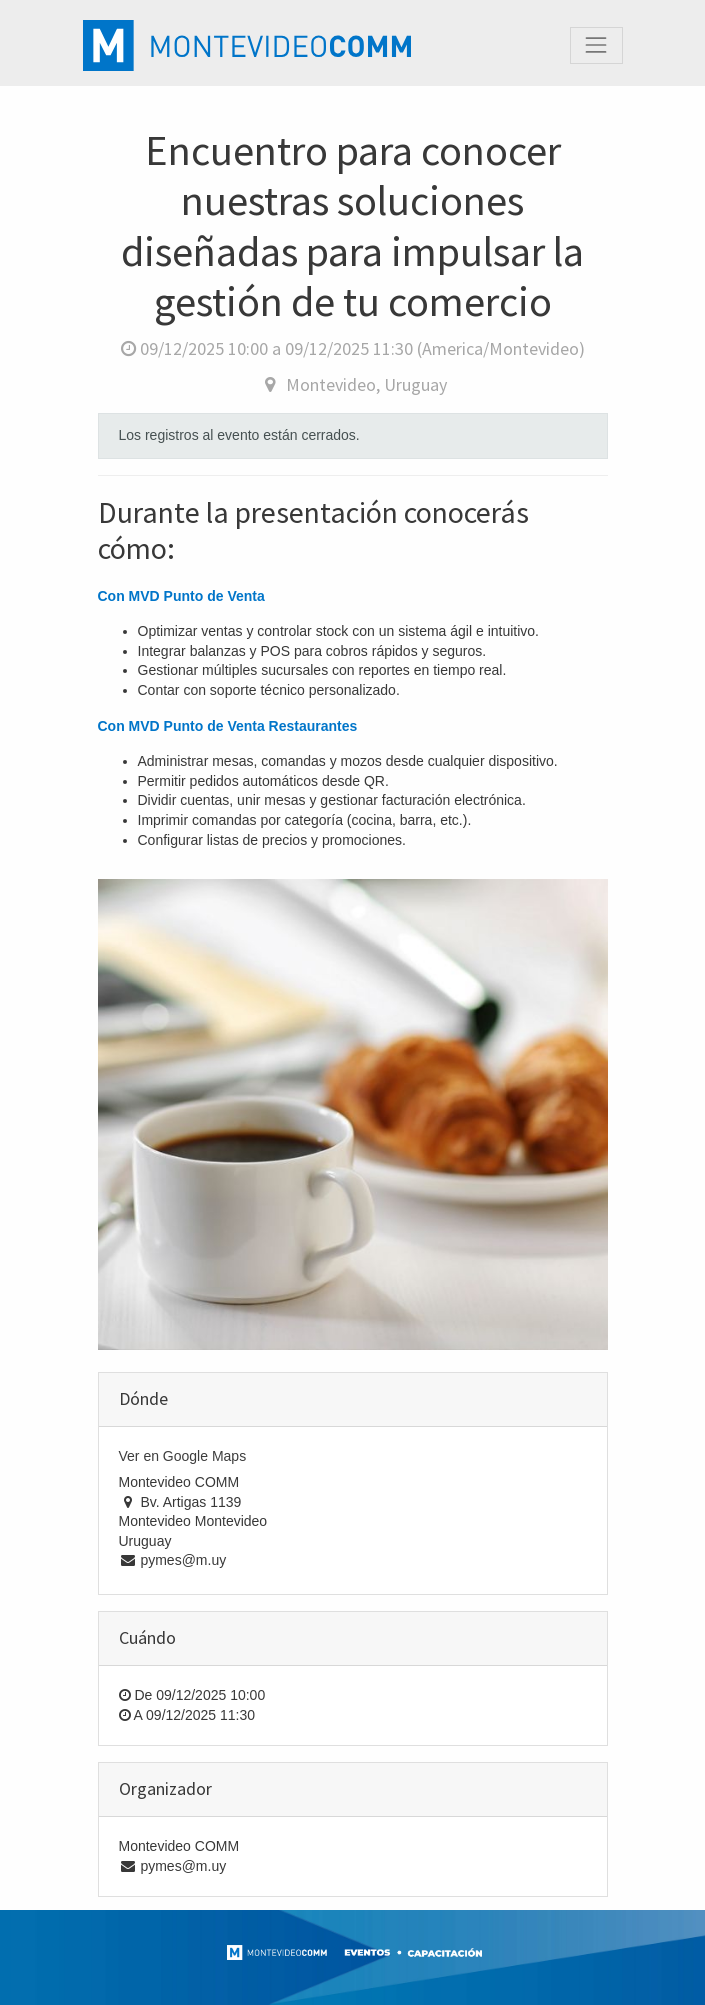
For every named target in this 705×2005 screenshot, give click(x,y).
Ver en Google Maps (183, 1456)
